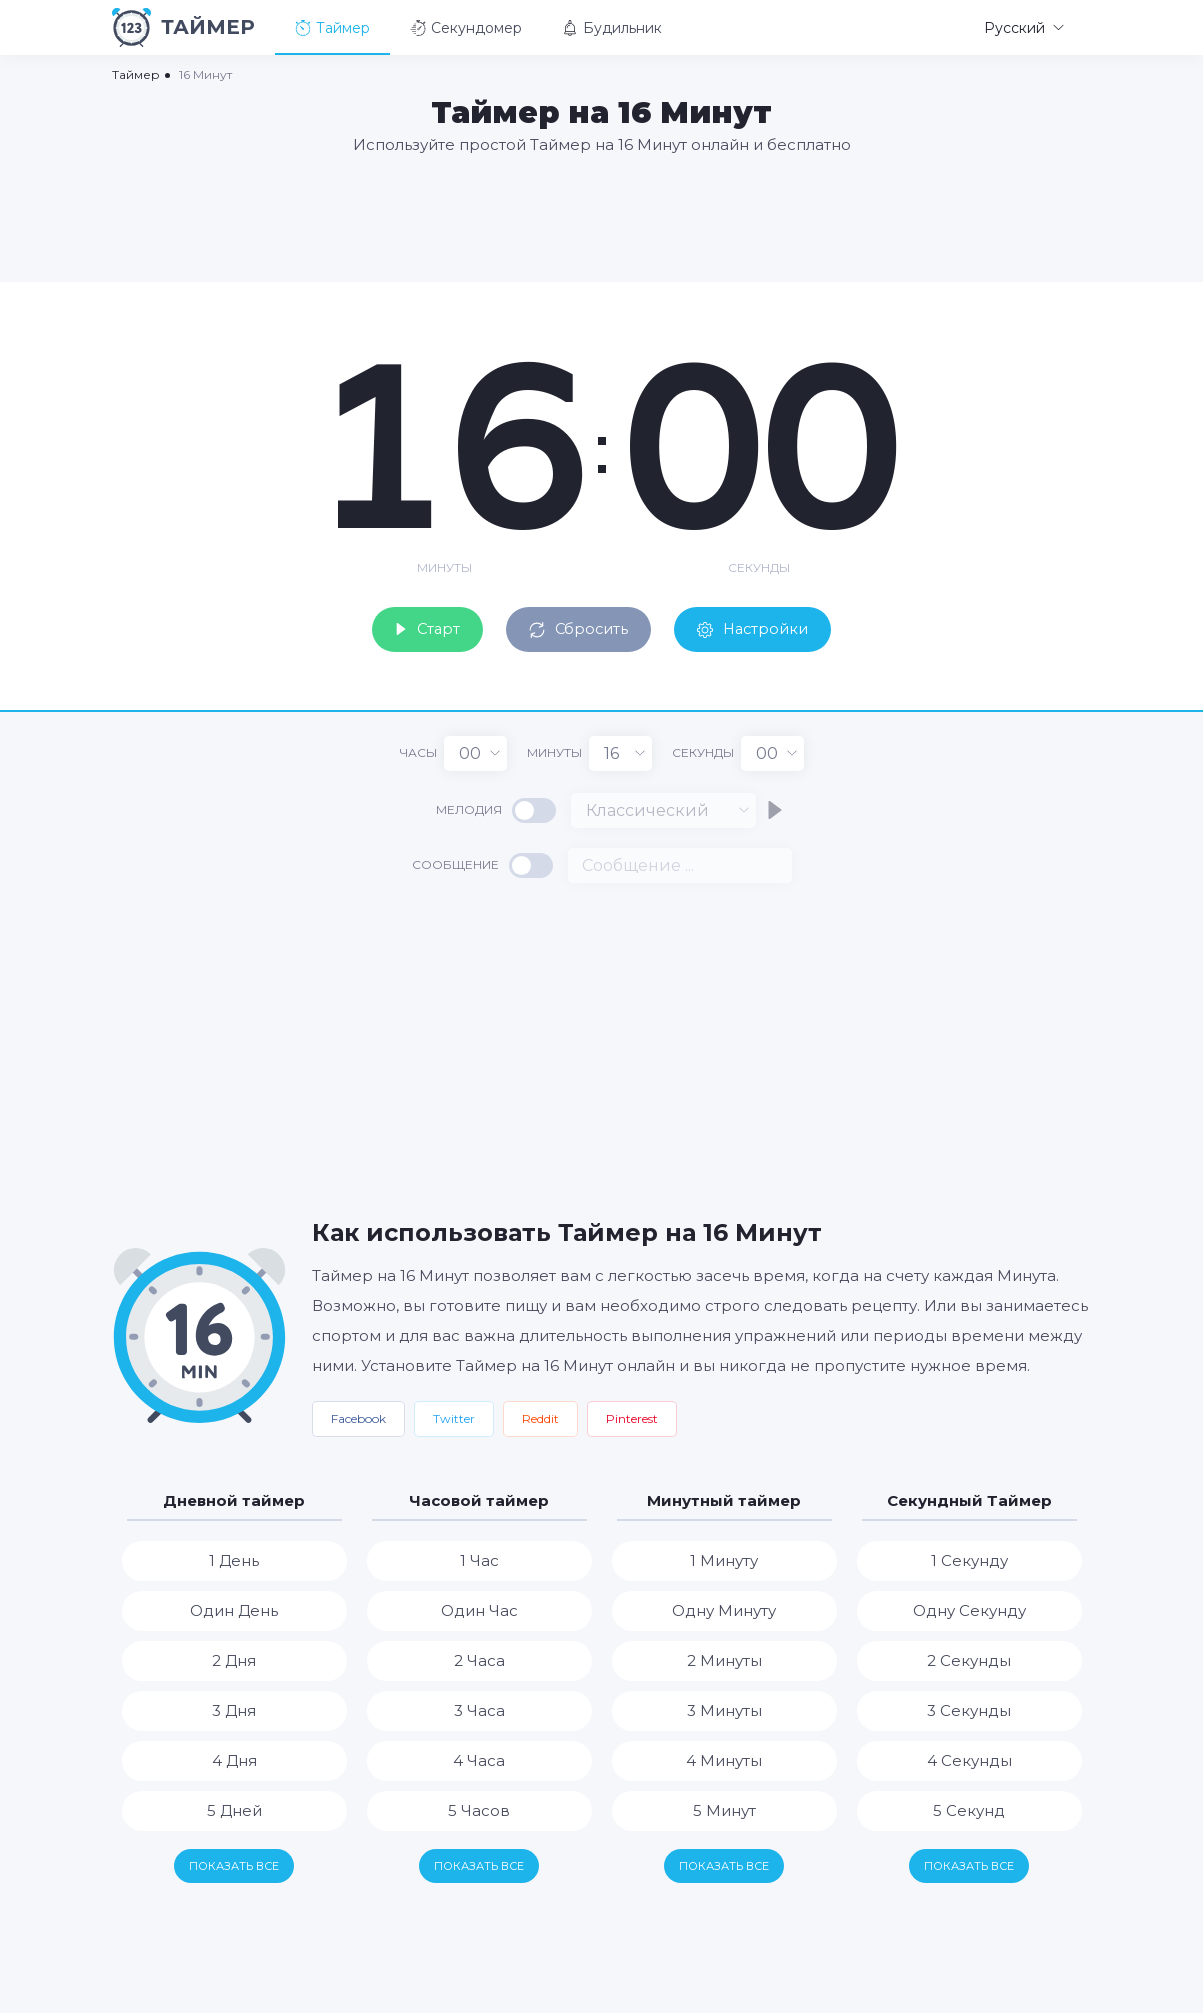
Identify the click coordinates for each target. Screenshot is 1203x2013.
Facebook (358, 1414)
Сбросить (577, 623)
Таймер (332, 28)
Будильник (612, 28)
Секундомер (466, 28)
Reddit (540, 1414)
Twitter (454, 1414)
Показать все (234, 1862)
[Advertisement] (602, 217)
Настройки (769, 623)
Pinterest (632, 1414)
